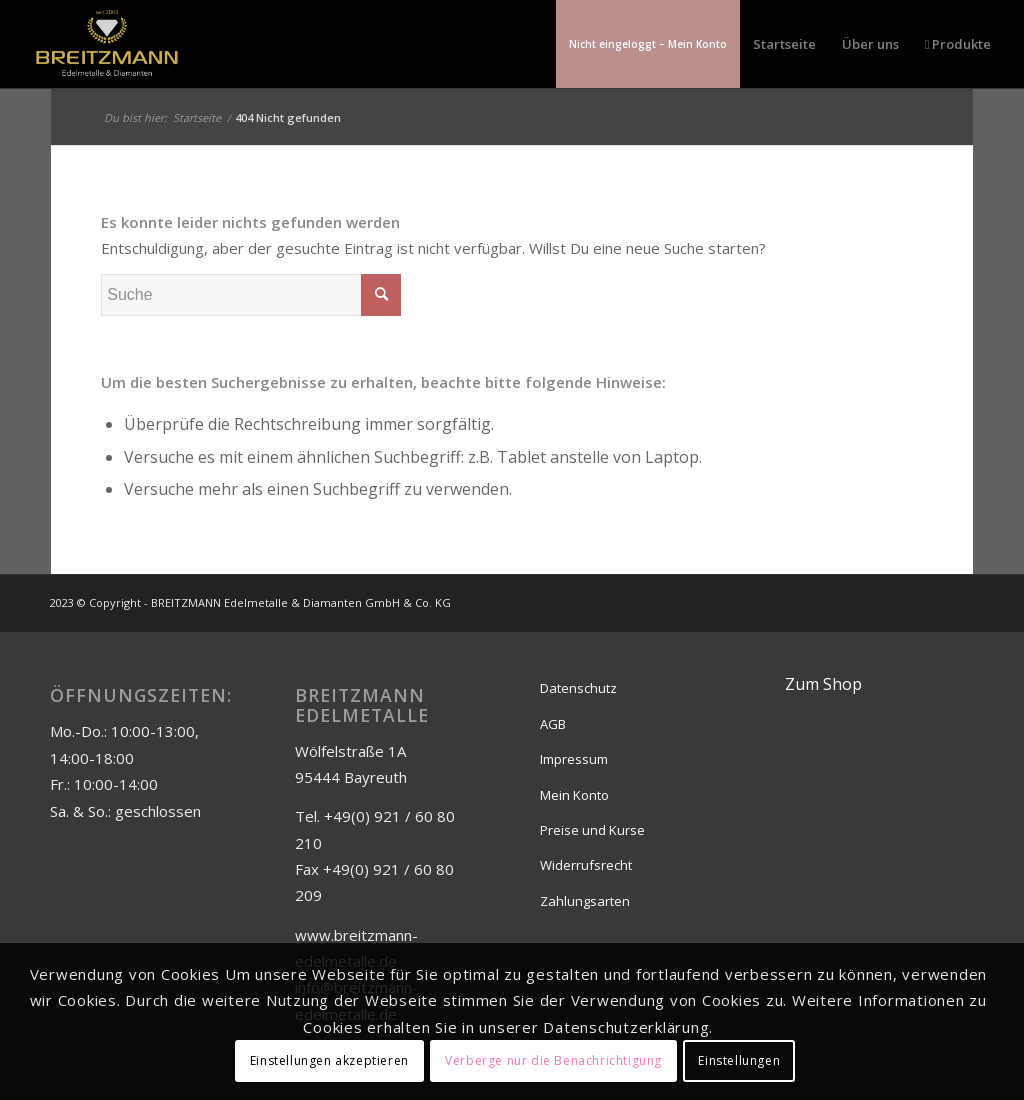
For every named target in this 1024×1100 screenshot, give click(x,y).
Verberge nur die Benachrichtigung (553, 1060)
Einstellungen (739, 1060)
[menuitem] (648, 44)
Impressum (574, 759)
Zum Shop (823, 684)
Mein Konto (574, 795)
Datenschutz (578, 688)
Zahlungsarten (585, 901)
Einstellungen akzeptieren (329, 1060)
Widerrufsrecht (586, 865)
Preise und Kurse (592, 830)
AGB (553, 724)
